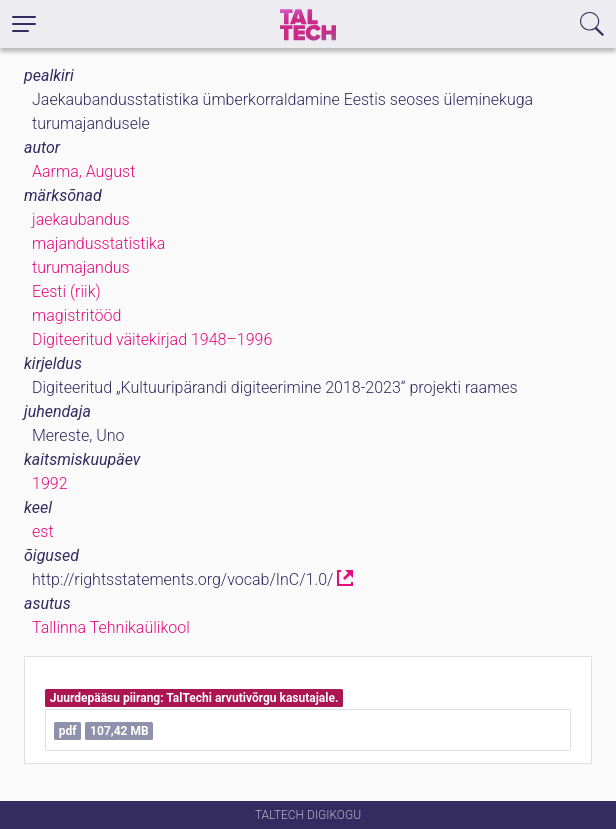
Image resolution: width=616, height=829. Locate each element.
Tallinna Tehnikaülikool (111, 627)
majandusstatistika (98, 243)
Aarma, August (83, 171)
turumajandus (81, 267)
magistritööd (76, 315)
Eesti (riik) (66, 291)
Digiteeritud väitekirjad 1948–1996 (152, 339)
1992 (50, 483)
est (43, 531)
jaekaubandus (81, 219)
